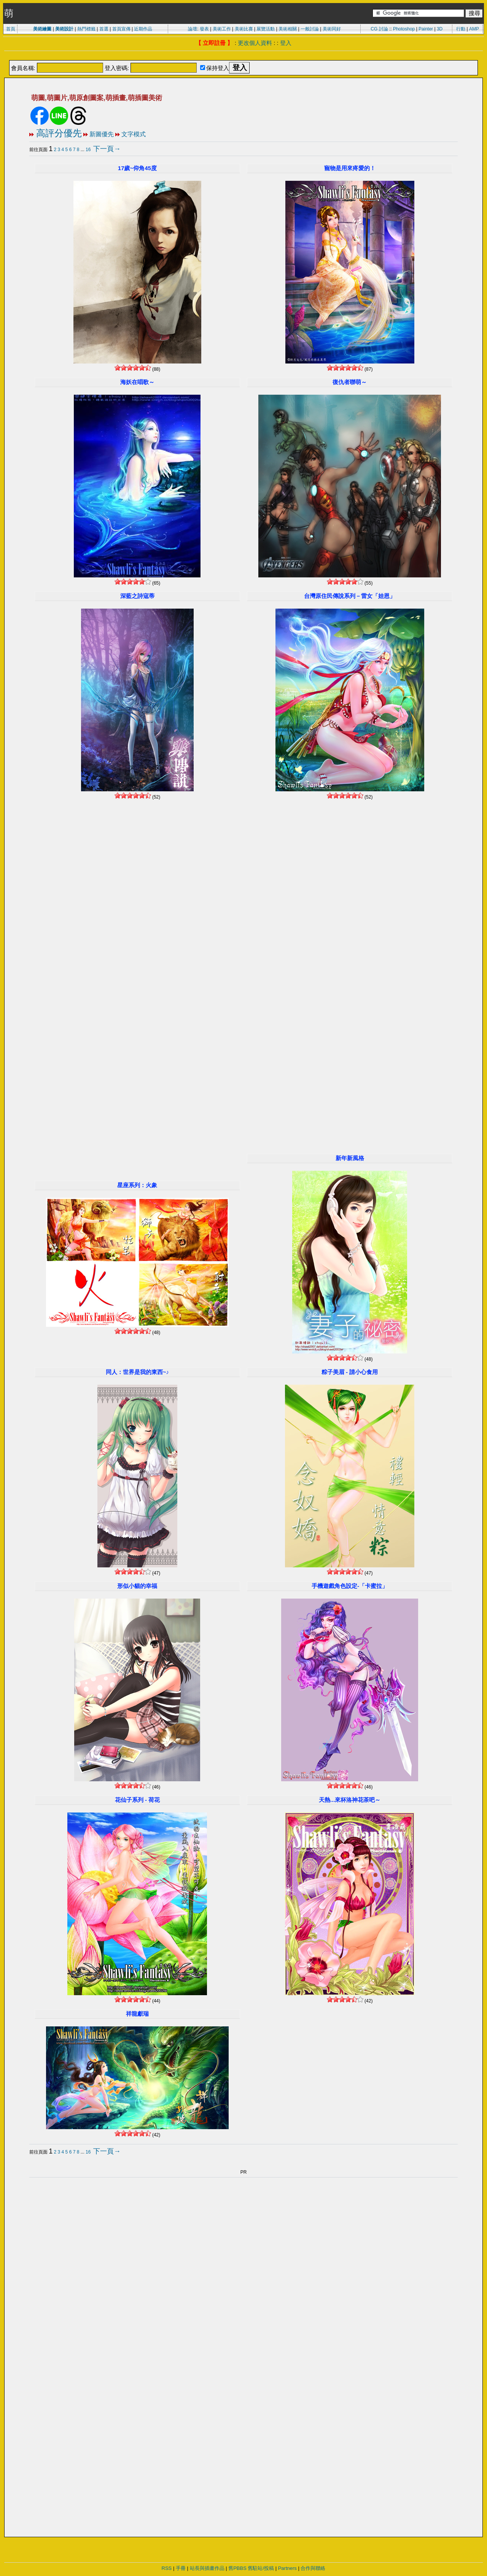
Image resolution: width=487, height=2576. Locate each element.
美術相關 (288, 29)
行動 (460, 29)
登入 (285, 43)
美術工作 (222, 29)
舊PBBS (237, 2568)
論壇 (192, 29)
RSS (167, 2568)
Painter (426, 29)
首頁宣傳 (121, 29)
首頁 (10, 29)
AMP (474, 29)
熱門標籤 (86, 29)
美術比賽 (244, 29)
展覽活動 (265, 29)
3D (439, 29)
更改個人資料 (255, 43)
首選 (103, 29)
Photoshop (404, 29)
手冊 (181, 2568)
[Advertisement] (243, 56)
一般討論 (310, 29)
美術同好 (332, 29)
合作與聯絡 (313, 2568)
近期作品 (143, 29)
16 (88, 149)
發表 (204, 29)
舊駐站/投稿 (261, 2568)
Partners (287, 2568)
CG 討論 (379, 29)
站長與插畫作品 (207, 2568)
